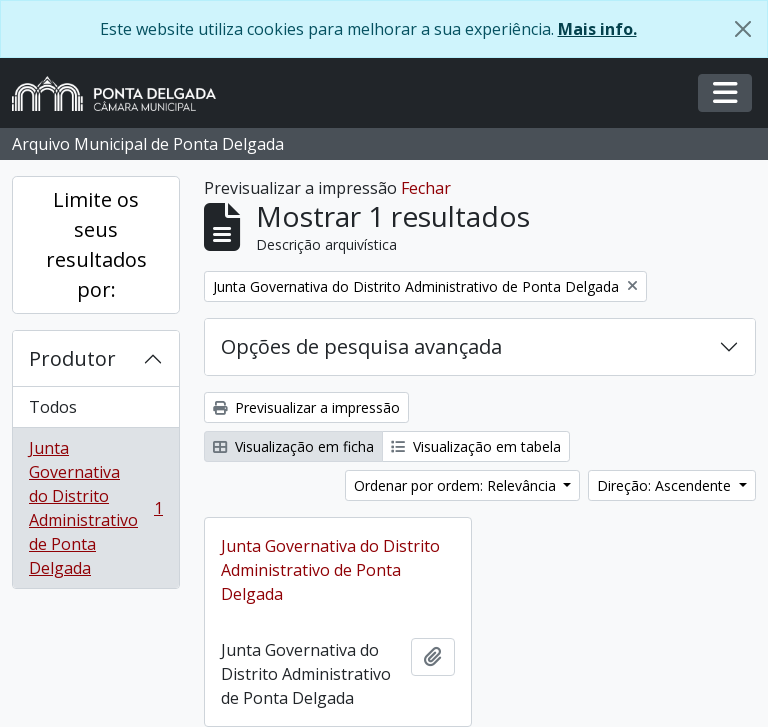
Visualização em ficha (293, 446)
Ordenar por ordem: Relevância (457, 485)
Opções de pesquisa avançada (361, 346)
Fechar (426, 188)
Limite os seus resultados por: (96, 244)
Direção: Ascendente (666, 485)
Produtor (72, 358)
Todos (53, 407)
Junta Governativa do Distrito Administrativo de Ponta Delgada (95, 508)
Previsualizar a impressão (306, 407)
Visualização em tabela (476, 446)
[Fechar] (743, 29)
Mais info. (597, 29)
